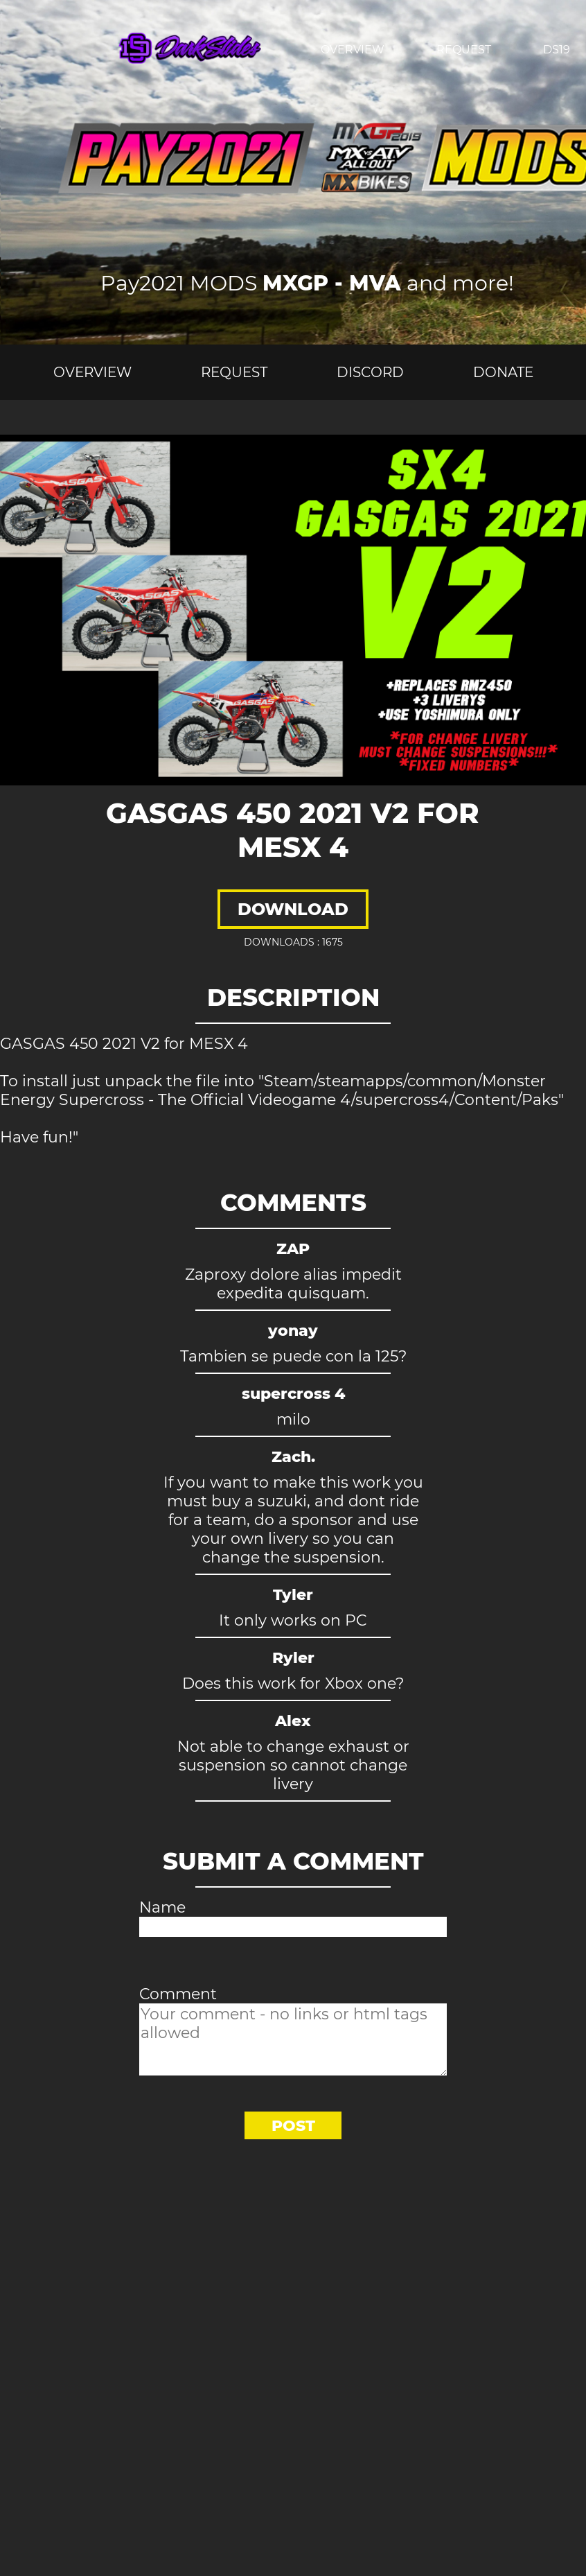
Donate (503, 372)
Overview (352, 49)
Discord (370, 372)
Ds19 (556, 49)
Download (293, 909)
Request (463, 49)
